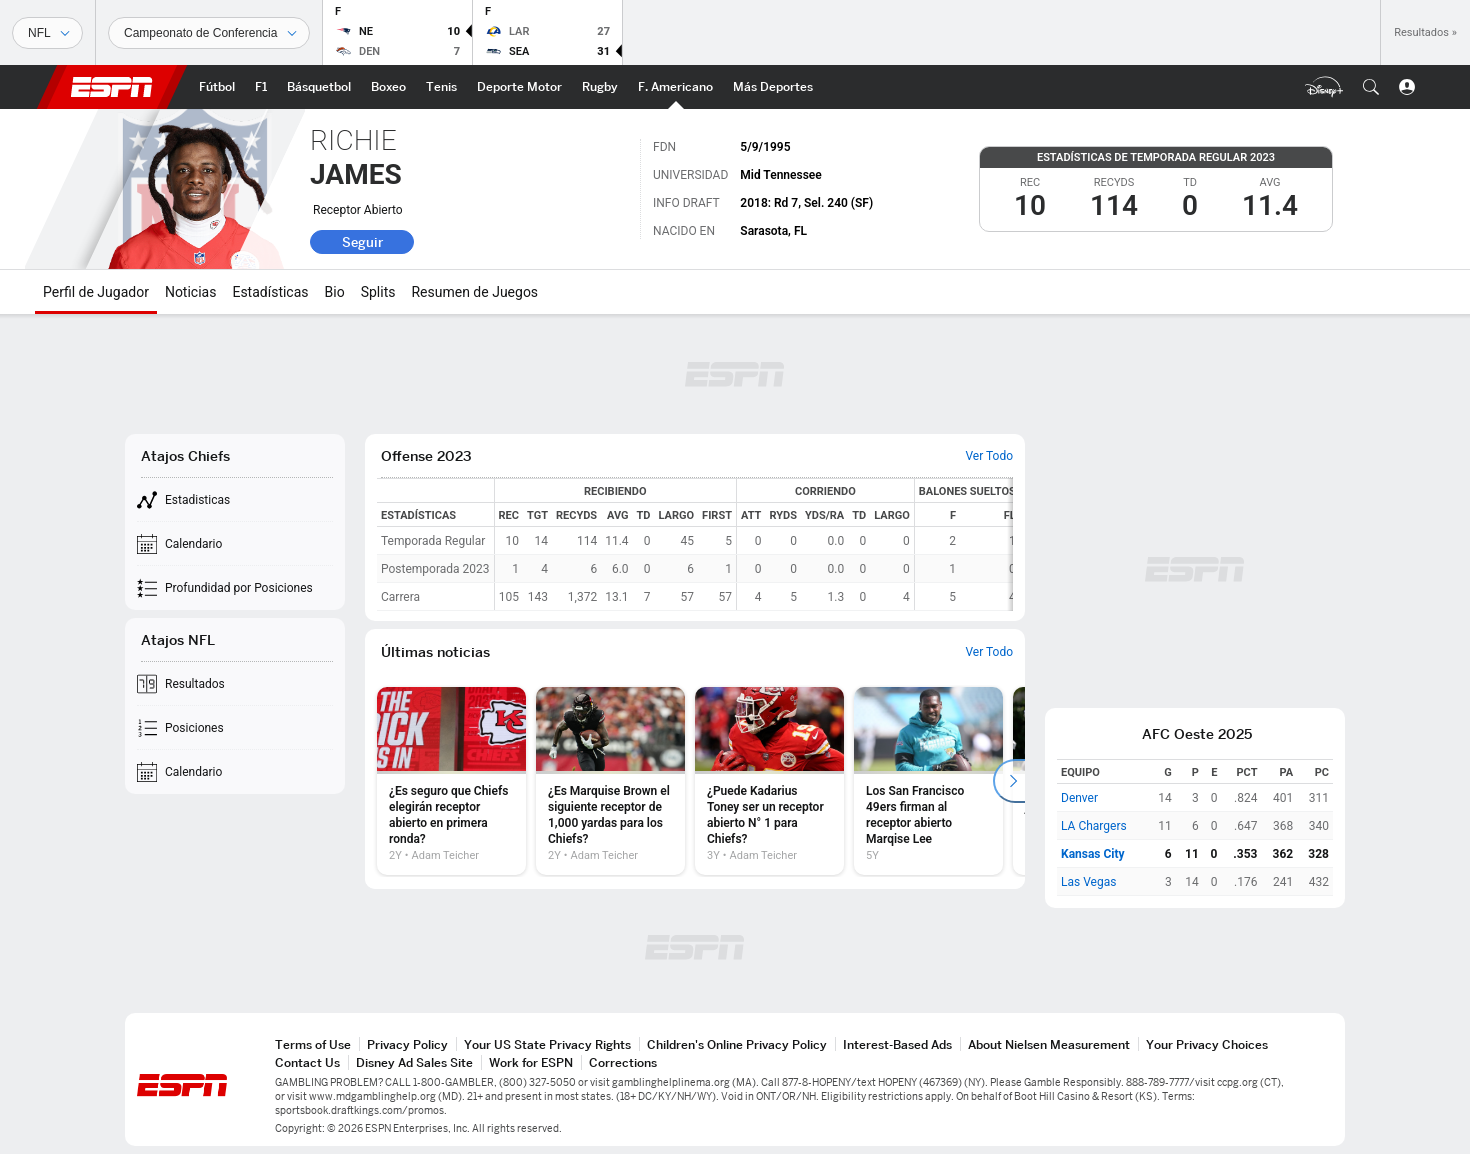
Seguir (362, 242)
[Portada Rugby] (600, 87)
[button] (1371, 87)
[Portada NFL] (675, 87)
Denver (1079, 798)
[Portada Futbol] (217, 87)
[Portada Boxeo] (388, 87)
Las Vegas (1088, 882)
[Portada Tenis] (441, 87)
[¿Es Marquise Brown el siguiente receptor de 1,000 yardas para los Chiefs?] (610, 781)
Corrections (623, 1062)
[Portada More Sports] (773, 87)
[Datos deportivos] (209, 33)
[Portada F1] (261, 87)
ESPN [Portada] (112, 87)
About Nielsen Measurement (1049, 1044)
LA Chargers (1094, 826)
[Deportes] (47, 33)
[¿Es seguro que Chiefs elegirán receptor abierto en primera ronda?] (451, 781)
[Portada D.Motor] (519, 87)
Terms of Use (313, 1044)
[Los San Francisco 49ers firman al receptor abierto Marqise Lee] (928, 781)
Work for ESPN (531, 1062)
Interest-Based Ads (897, 1044)
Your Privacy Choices (1207, 1044)
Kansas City (1093, 854)
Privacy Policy (407, 1044)
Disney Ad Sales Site (414, 1062)
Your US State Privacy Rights (547, 1044)
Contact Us (307, 1062)
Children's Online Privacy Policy (737, 1044)
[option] (451, 781)
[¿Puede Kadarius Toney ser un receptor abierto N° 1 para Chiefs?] (769, 781)
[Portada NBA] (319, 87)
